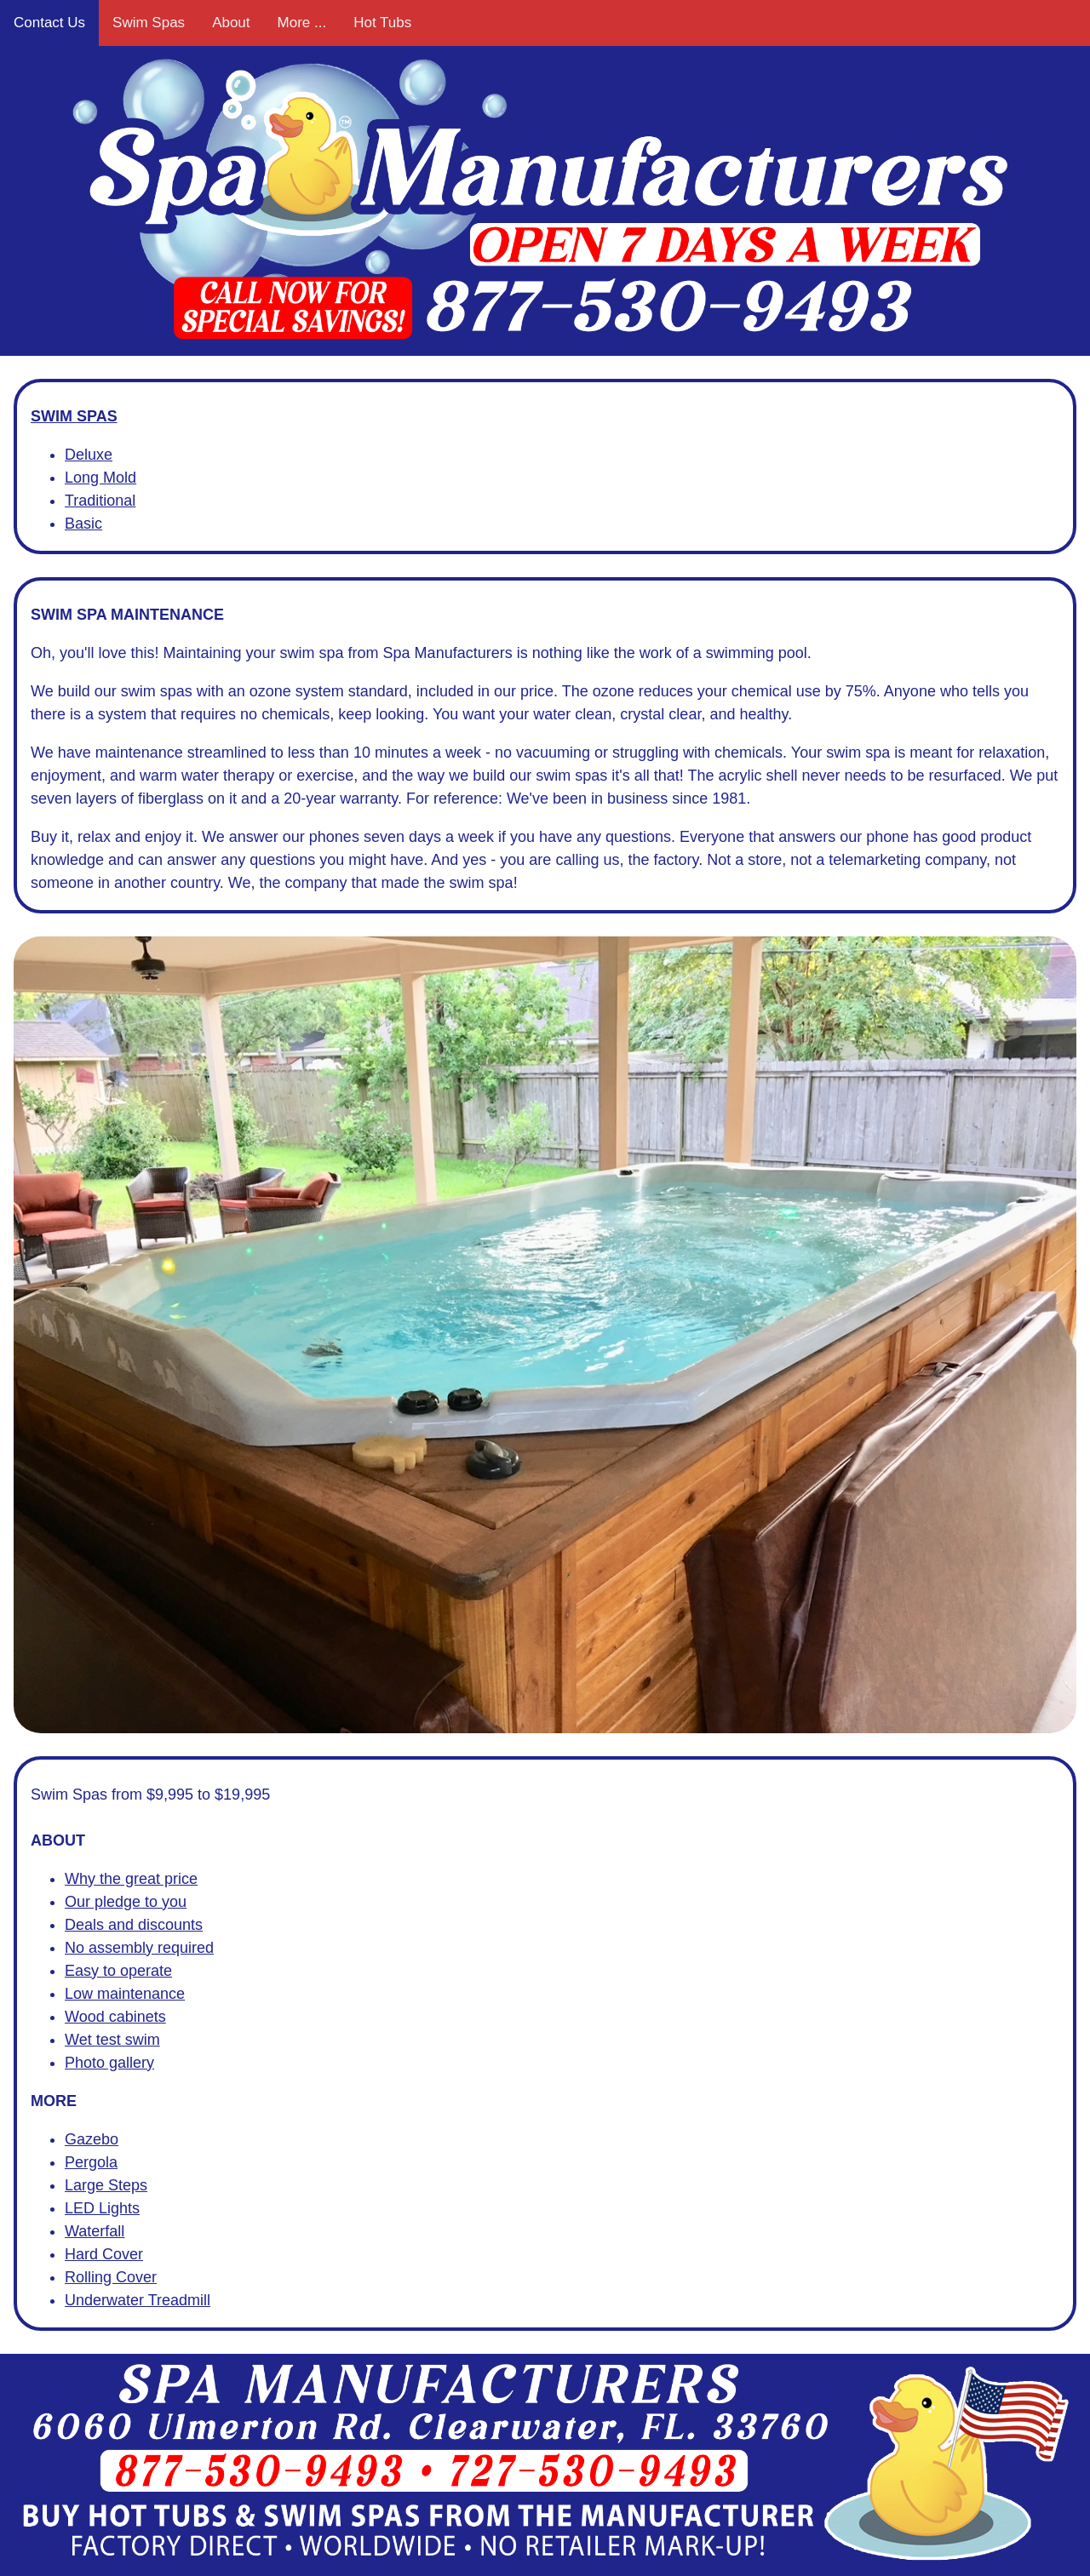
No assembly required (139, 1947)
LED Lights (102, 2208)
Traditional (100, 500)
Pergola (91, 2162)
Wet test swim (112, 2039)
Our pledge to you (125, 1901)
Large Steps (106, 2185)
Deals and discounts (134, 1924)
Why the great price (131, 1878)
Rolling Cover (111, 2277)
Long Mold (100, 477)
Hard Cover (104, 2254)
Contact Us (49, 22)
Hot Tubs (382, 22)
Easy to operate (118, 1970)
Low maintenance (125, 1993)
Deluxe (88, 454)
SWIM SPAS (74, 416)
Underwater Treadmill (137, 2300)
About (231, 22)
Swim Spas (148, 22)
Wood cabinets (115, 2016)
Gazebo (91, 2139)
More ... (302, 22)
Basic (83, 523)
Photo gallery (109, 2062)
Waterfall (94, 2231)
